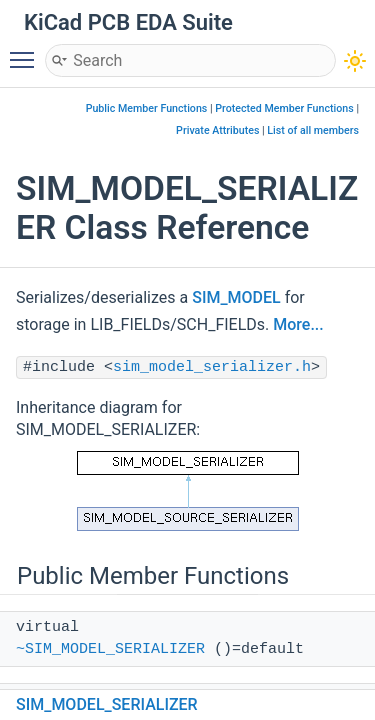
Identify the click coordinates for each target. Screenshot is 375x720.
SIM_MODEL (236, 297)
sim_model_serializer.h (212, 367)
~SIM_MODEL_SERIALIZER (110, 649)
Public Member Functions (147, 108)
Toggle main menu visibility (27, 51)
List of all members (313, 130)
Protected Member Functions (284, 108)
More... (298, 324)
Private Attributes (217, 130)
